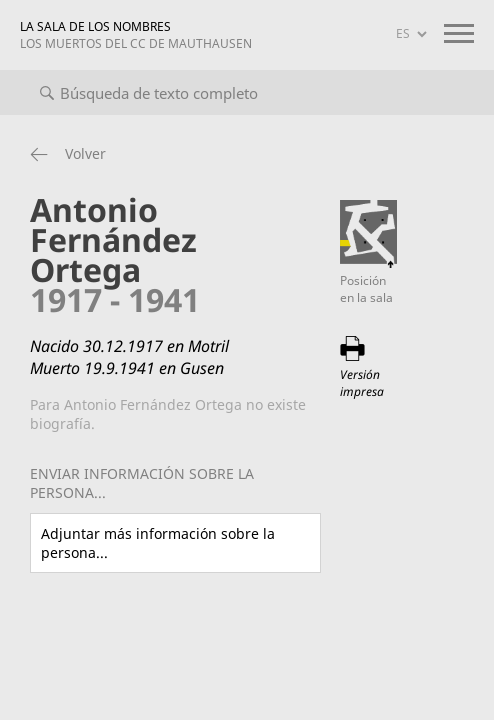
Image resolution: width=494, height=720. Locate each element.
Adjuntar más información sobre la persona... (158, 543)
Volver (85, 153)
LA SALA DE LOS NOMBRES (136, 35)
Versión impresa (362, 383)
